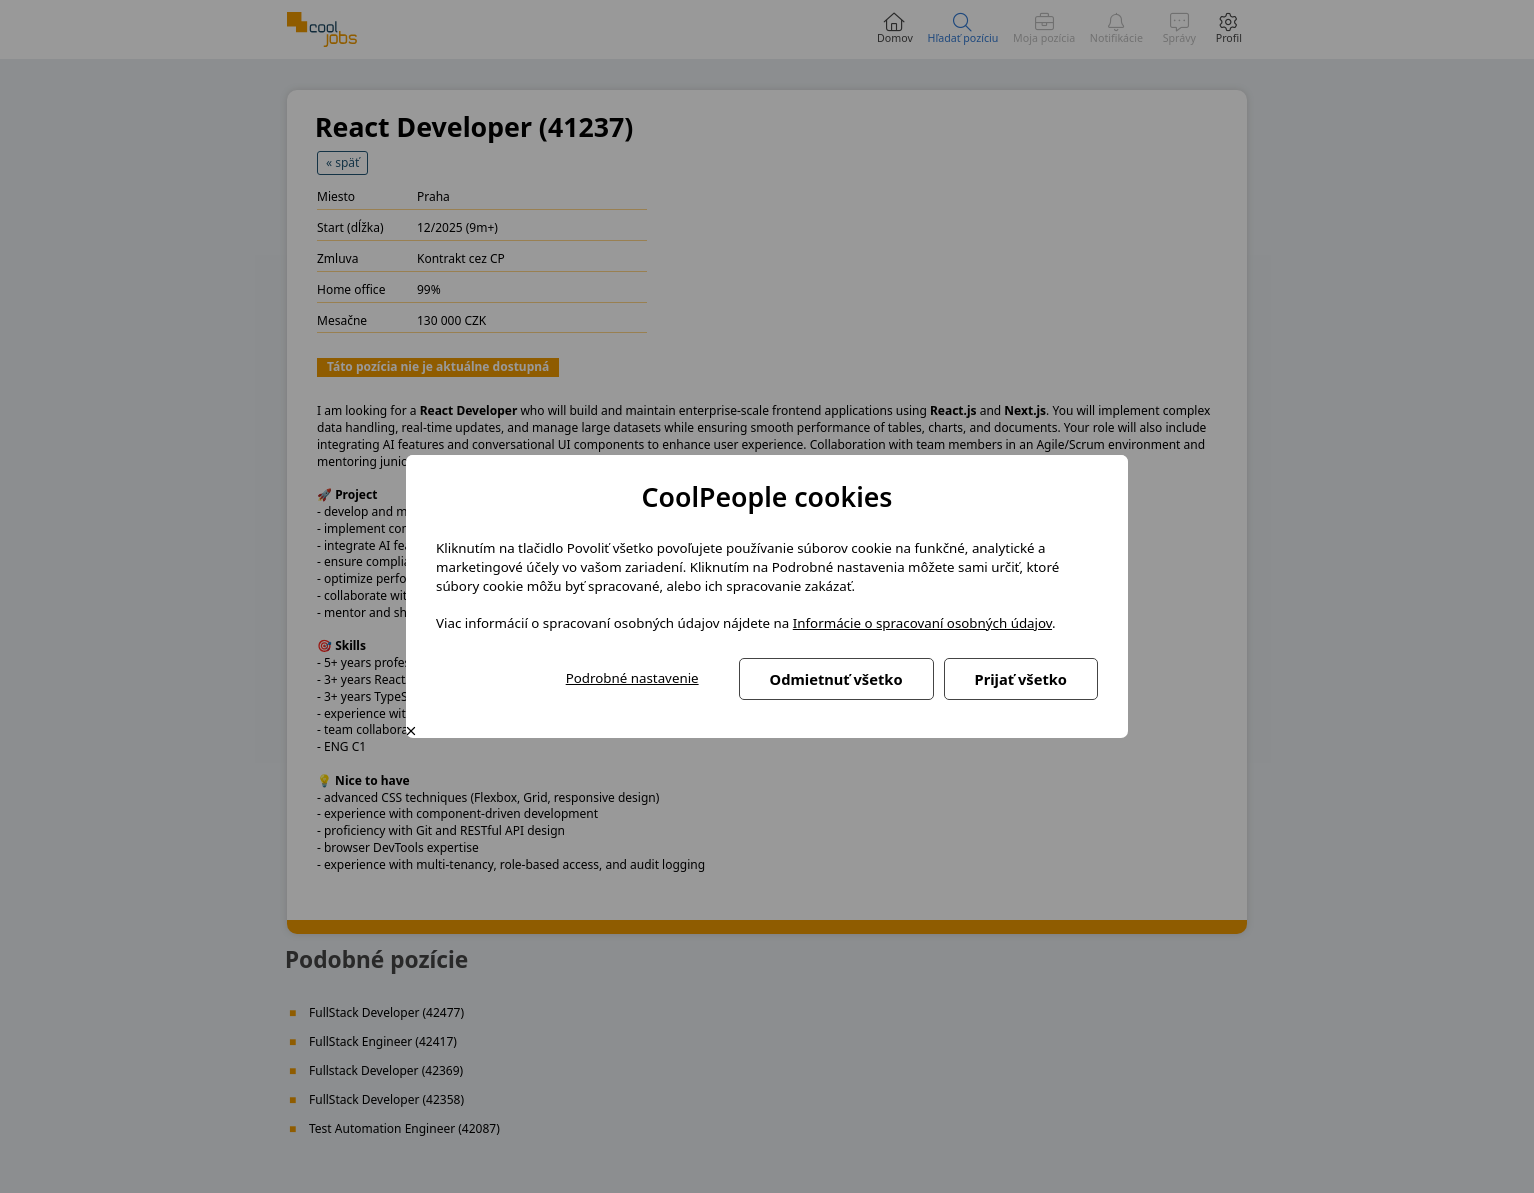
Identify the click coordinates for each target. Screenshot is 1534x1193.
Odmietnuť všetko (836, 679)
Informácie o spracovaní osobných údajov (922, 623)
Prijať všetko (1021, 679)
